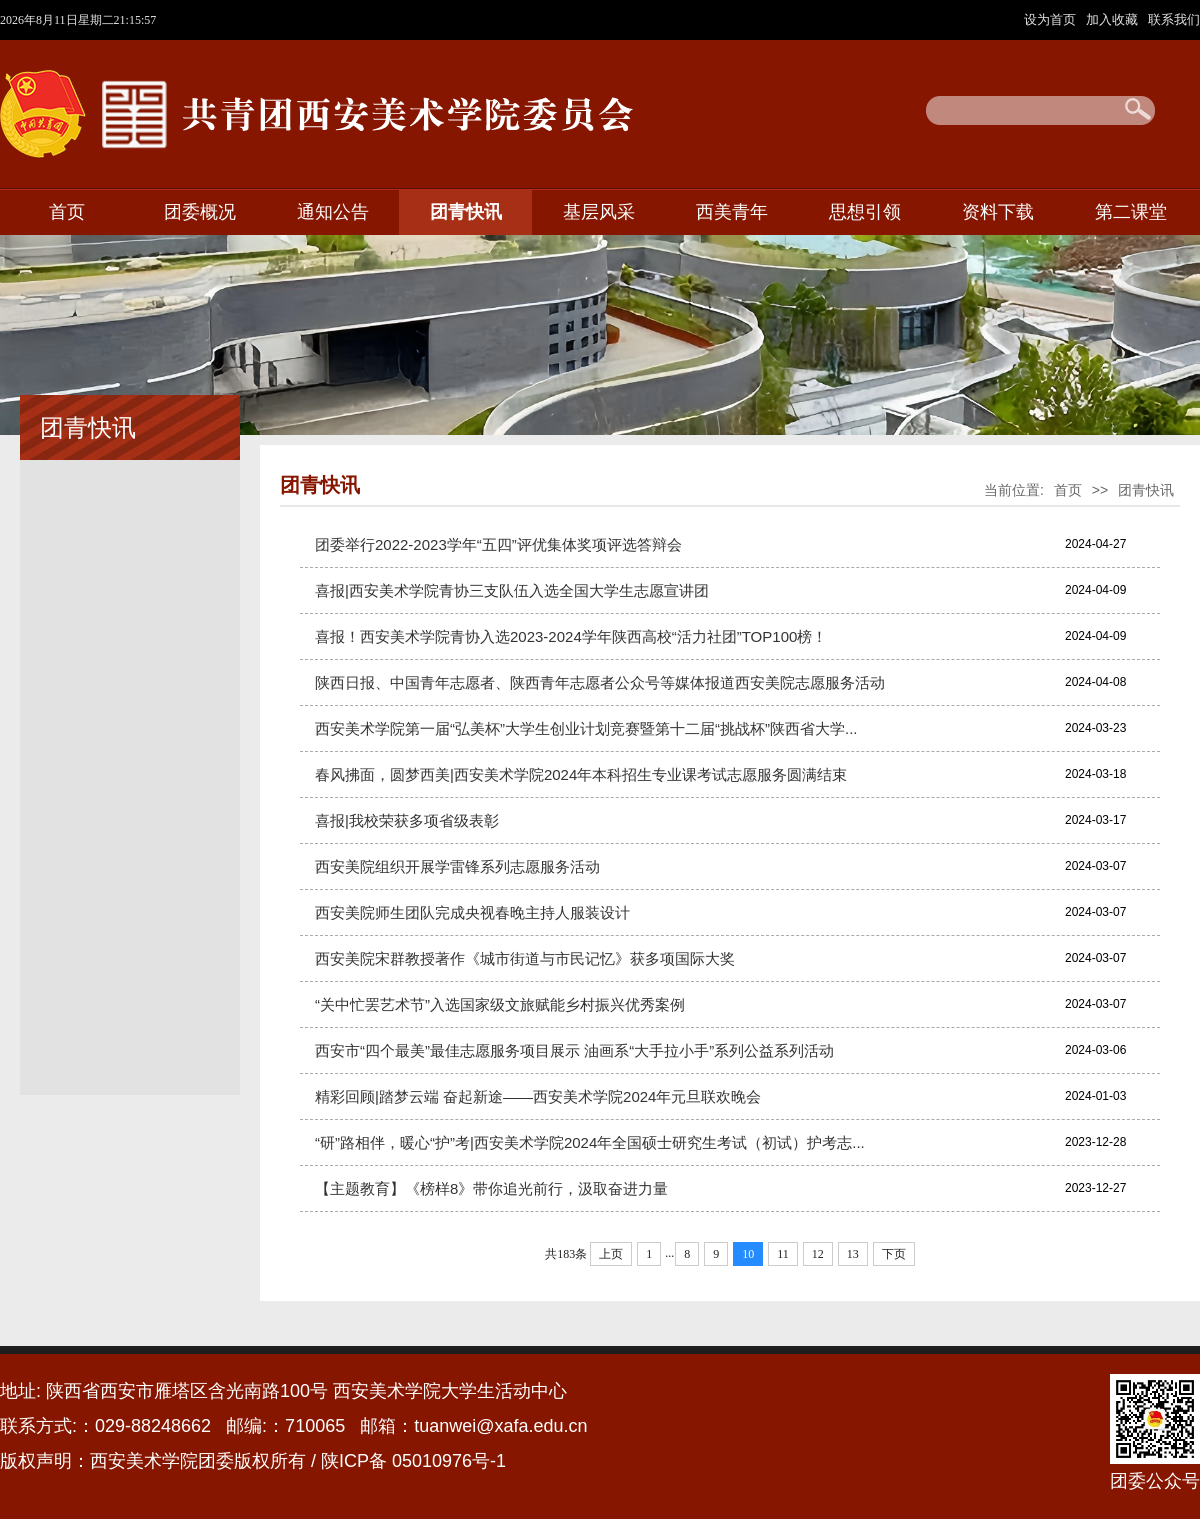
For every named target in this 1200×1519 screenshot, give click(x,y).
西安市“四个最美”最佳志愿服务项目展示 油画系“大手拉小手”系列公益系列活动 (574, 1050)
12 (818, 1254)
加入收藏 (1114, 19)
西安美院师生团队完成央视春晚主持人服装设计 (472, 912)
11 (783, 1254)
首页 (67, 212)
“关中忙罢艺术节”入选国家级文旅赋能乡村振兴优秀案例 (500, 1004)
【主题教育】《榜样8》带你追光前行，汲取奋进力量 (491, 1188)
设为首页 (1052, 19)
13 (853, 1254)
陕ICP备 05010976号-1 (416, 1461)
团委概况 (200, 212)
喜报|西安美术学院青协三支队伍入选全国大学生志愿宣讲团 (512, 590)
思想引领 (865, 212)
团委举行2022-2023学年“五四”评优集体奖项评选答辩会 (498, 544)
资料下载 (998, 212)
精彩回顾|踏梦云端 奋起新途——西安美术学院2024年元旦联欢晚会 (538, 1096)
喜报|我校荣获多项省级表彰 (407, 820)
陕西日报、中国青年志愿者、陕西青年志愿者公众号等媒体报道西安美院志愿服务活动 (600, 682)
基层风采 (599, 212)
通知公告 (333, 212)
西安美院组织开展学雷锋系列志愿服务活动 (457, 866)
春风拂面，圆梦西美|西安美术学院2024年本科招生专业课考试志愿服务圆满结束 (581, 774)
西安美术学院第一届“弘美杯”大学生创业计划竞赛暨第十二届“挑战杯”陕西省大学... (586, 728)
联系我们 (1174, 19)
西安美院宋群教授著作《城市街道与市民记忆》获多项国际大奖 (525, 958)
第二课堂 (1131, 212)
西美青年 (732, 212)
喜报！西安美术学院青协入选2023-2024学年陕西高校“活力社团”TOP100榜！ (571, 636)
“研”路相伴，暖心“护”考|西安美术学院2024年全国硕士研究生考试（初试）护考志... (590, 1142)
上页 (611, 1254)
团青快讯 (466, 212)
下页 (894, 1254)
